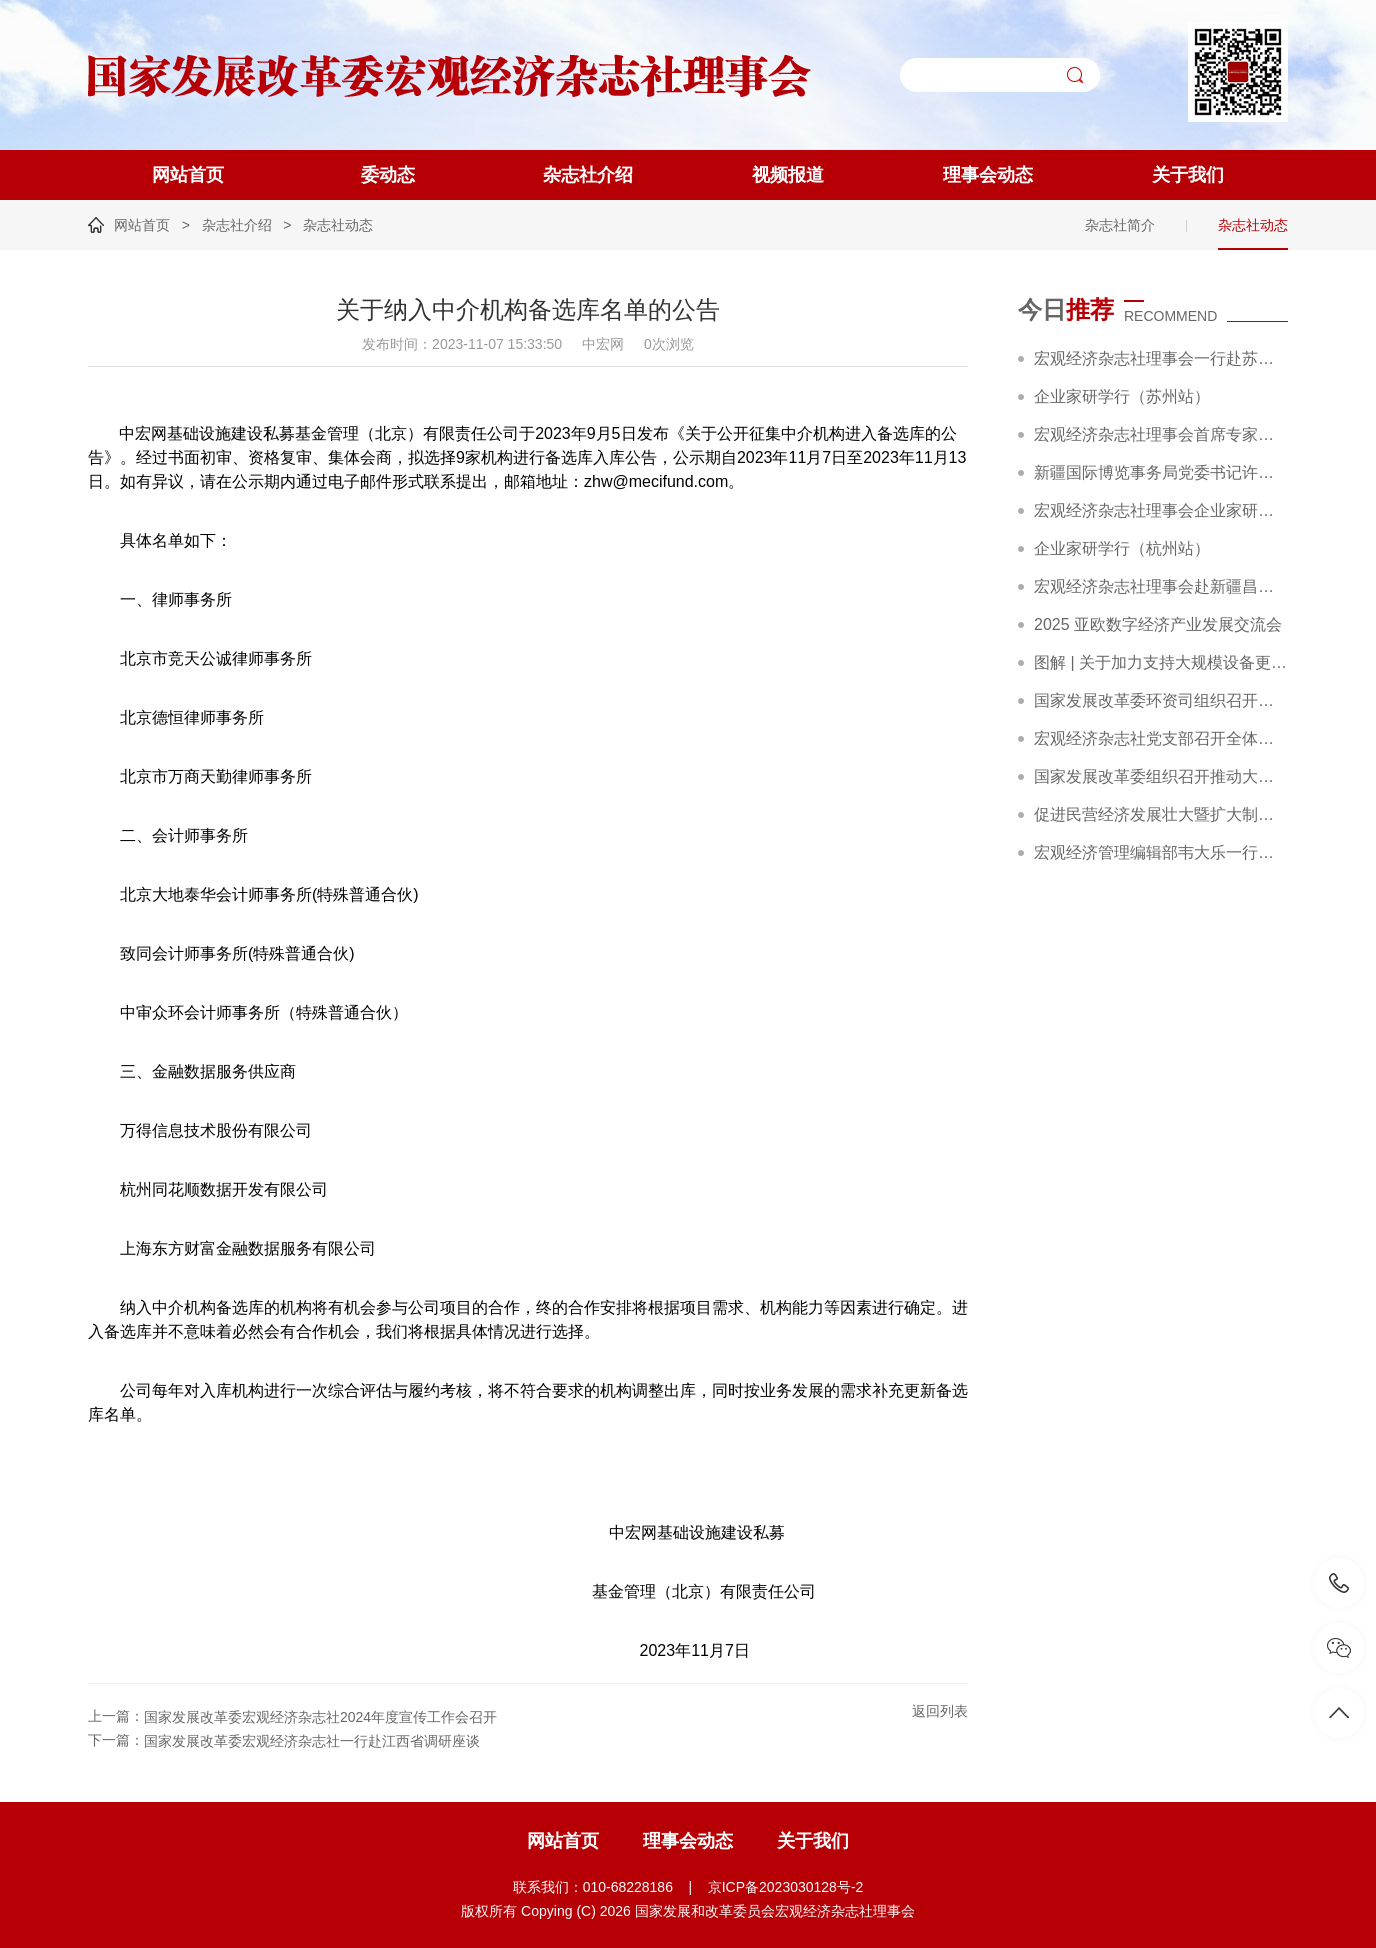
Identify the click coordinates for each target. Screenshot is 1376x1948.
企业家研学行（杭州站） (1122, 548)
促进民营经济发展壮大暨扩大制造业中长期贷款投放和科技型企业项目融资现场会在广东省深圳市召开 (1161, 814)
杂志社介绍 (588, 175)
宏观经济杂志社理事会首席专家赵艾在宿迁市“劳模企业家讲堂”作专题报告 (1161, 434)
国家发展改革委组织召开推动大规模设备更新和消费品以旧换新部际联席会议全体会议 (1161, 776)
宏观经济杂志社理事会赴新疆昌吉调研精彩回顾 (1161, 586)
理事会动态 (988, 175)
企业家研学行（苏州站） (1122, 396)
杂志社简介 (1120, 225)
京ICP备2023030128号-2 (786, 1887)
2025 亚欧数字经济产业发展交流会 (1158, 624)
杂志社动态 (338, 225)
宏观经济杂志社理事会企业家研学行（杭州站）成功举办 (1161, 510)
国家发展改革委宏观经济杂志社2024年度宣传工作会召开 (320, 1717)
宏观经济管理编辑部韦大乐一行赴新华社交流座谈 (1161, 852)
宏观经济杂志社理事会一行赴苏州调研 (1161, 358)
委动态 (388, 175)
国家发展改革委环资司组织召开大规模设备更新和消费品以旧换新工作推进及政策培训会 (1161, 700)
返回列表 (940, 1711)
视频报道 (788, 175)
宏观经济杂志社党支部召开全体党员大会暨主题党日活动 (1161, 738)
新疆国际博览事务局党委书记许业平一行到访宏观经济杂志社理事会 (1161, 472)
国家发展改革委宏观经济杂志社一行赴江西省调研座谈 (312, 1741)
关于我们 (1188, 175)
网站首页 (188, 175)
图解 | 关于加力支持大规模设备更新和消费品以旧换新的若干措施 (1161, 662)
